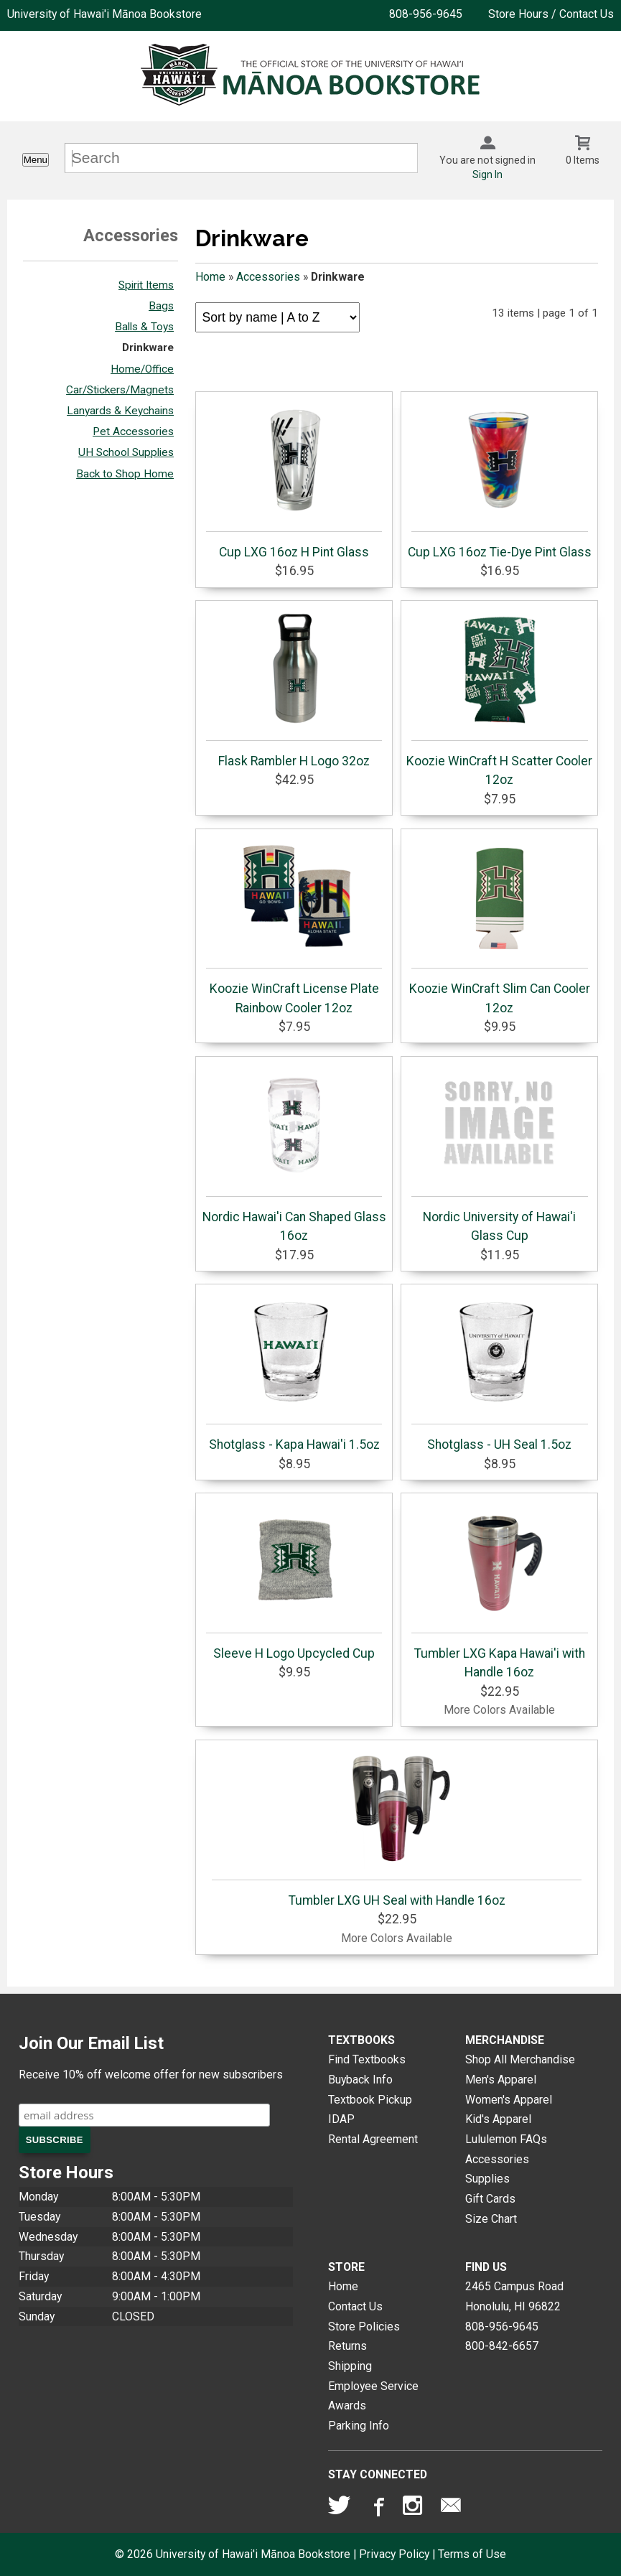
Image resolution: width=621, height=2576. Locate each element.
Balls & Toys (144, 326)
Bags (161, 305)
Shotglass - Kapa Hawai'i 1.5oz (294, 1371)
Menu (35, 159)
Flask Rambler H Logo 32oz (294, 687)
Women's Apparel (508, 2099)
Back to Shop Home (125, 473)
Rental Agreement (373, 2139)
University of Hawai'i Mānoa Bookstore (104, 14)
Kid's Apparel (498, 2119)
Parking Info (358, 2425)
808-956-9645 (425, 14)
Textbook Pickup (370, 2099)
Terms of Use (472, 2554)
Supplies (487, 2178)
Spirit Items (146, 285)
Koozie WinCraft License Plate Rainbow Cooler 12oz (294, 924)
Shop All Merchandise (520, 2059)
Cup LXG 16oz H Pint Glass (294, 478)
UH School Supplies (126, 452)
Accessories (268, 277)
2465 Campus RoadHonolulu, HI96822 (514, 2296)
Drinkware (148, 347)
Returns (347, 2346)
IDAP (341, 2119)
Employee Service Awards (373, 2396)
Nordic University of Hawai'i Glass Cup (499, 1153)
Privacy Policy (394, 2554)
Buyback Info (360, 2079)
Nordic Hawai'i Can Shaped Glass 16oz (294, 1153)
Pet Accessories (133, 431)
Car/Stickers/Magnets (120, 389)
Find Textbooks (367, 2059)
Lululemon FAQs (506, 2139)
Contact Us (355, 2306)
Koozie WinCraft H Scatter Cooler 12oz (499, 697)
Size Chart (491, 2219)
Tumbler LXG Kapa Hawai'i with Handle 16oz (499, 1589)
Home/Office (142, 369)
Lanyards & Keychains (120, 410)
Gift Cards (490, 2199)
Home (210, 277)
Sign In (487, 174)
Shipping (350, 2366)
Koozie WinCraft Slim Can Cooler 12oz (499, 924)
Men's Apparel (500, 2079)
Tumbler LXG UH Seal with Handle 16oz (397, 1827)
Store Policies (364, 2326)
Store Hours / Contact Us (551, 14)
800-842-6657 (501, 2346)
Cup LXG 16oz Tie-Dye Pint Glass (500, 478)
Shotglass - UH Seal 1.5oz (499, 1371)
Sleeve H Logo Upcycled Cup (294, 1580)
